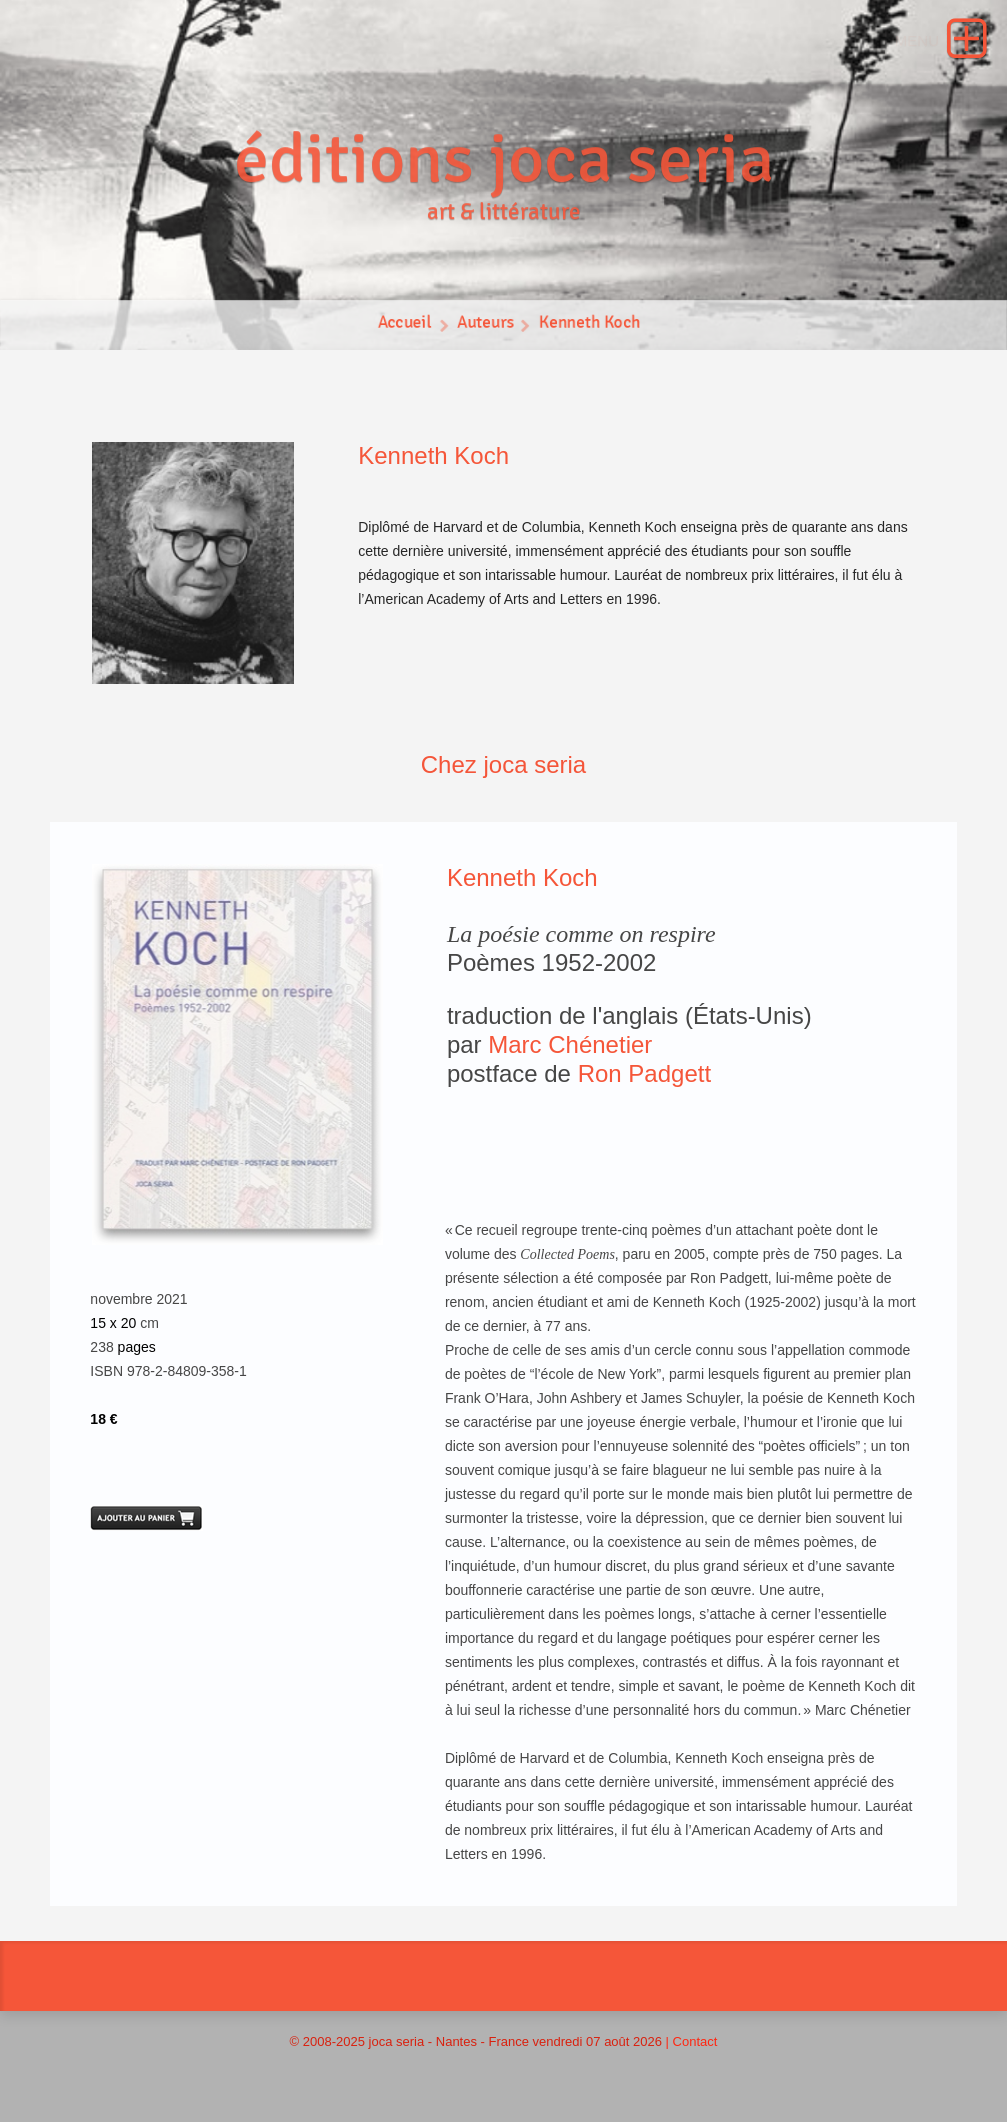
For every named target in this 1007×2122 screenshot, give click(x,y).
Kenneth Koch (590, 325)
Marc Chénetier (570, 1044)
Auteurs (485, 325)
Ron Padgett (644, 1073)
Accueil (403, 325)
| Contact (692, 2041)
